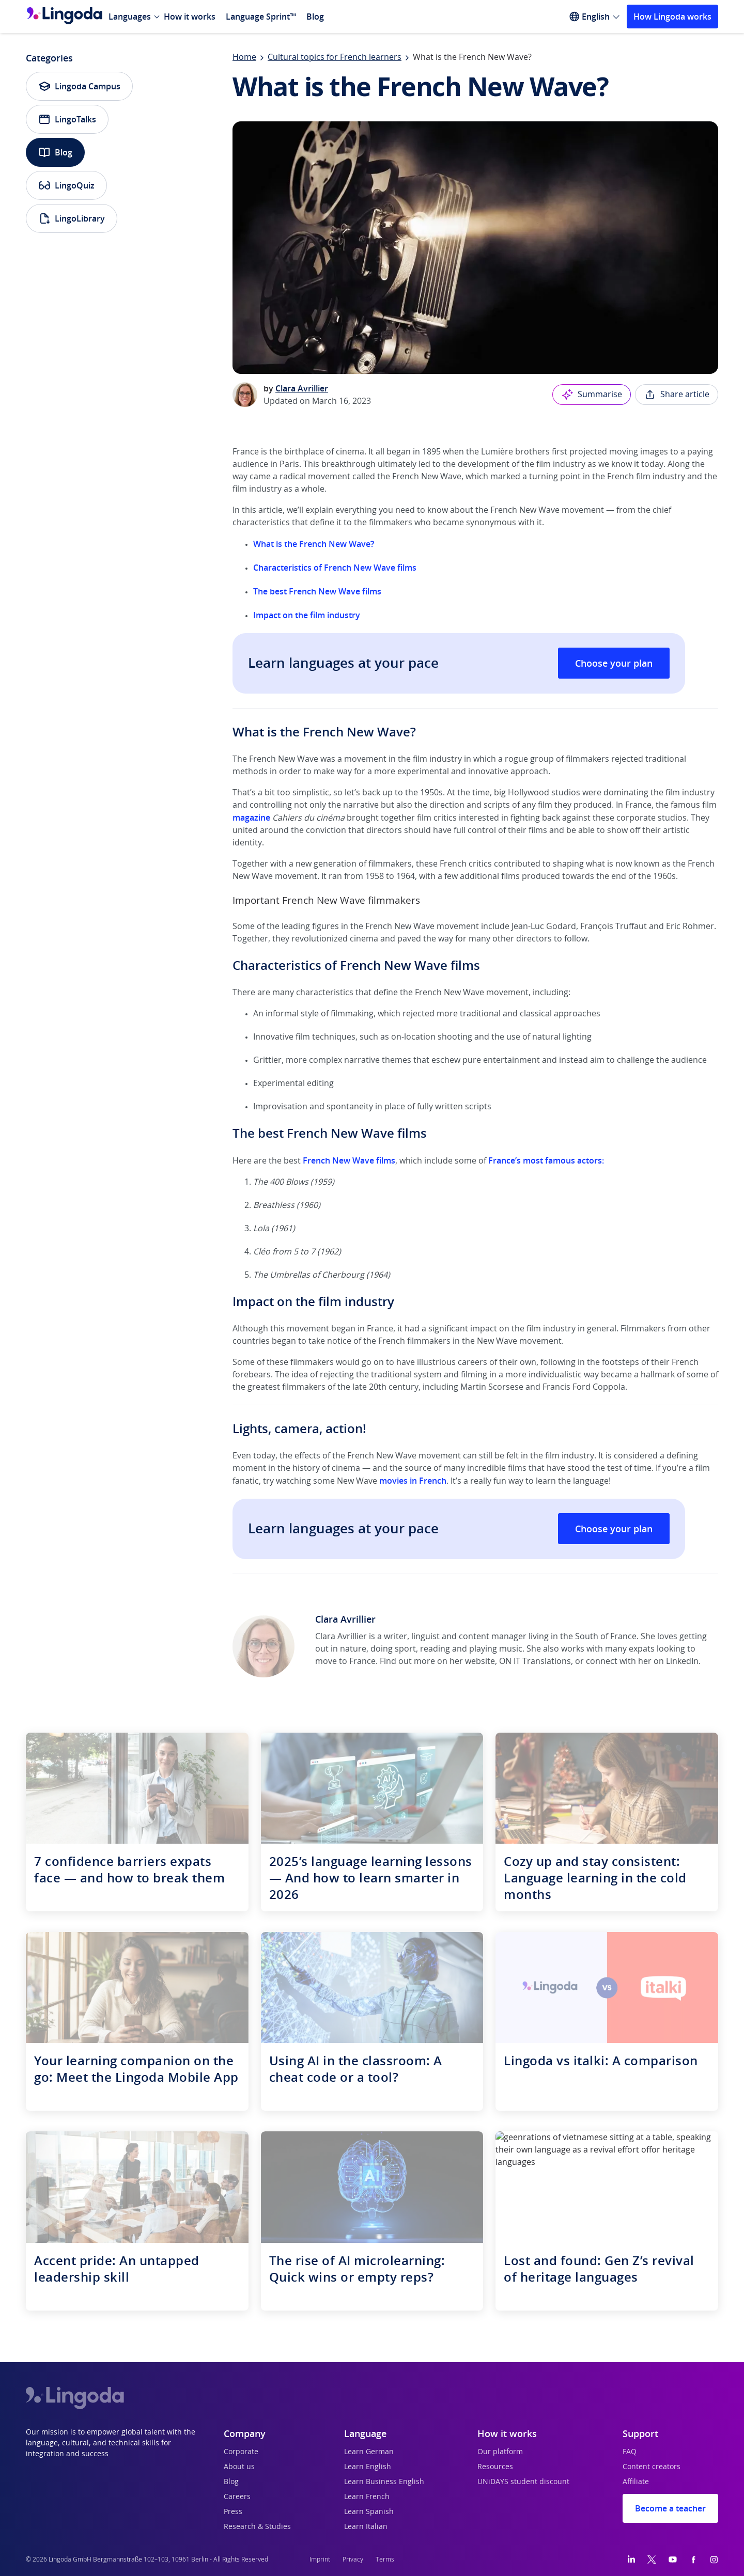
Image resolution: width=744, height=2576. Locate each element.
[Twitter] (651, 2559)
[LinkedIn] (631, 2559)
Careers (237, 2497)
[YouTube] (672, 2559)
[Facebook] (693, 2559)
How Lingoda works (672, 16)
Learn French (367, 2497)
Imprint (319, 2559)
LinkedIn (682, 1661)
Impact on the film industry (307, 615)
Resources (495, 2467)
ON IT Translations (535, 1661)
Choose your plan (614, 663)
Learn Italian (366, 2527)
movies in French (412, 1480)
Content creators (651, 2467)
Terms (385, 2559)
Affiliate (636, 2482)
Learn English (367, 2467)
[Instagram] (714, 2559)
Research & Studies (257, 2527)
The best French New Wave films (317, 591)
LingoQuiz (66, 185)
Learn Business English (384, 2482)
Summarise (591, 394)
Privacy (353, 2559)
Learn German (369, 2452)
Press (233, 2512)
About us (239, 2467)
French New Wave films (349, 1160)
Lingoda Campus (79, 86)
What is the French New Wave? (313, 543)
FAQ (630, 2452)
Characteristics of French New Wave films (334, 567)
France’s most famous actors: (546, 1160)
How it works (189, 16)
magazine (251, 817)
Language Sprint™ (261, 16)
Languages (130, 16)
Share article (676, 394)
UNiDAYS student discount (523, 2482)
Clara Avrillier (301, 388)
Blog (315, 16)
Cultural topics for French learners (334, 57)
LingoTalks (67, 119)
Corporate (241, 2452)
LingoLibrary (71, 218)
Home (244, 57)
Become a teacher (670, 2508)
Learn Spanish (369, 2512)
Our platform (500, 2452)
